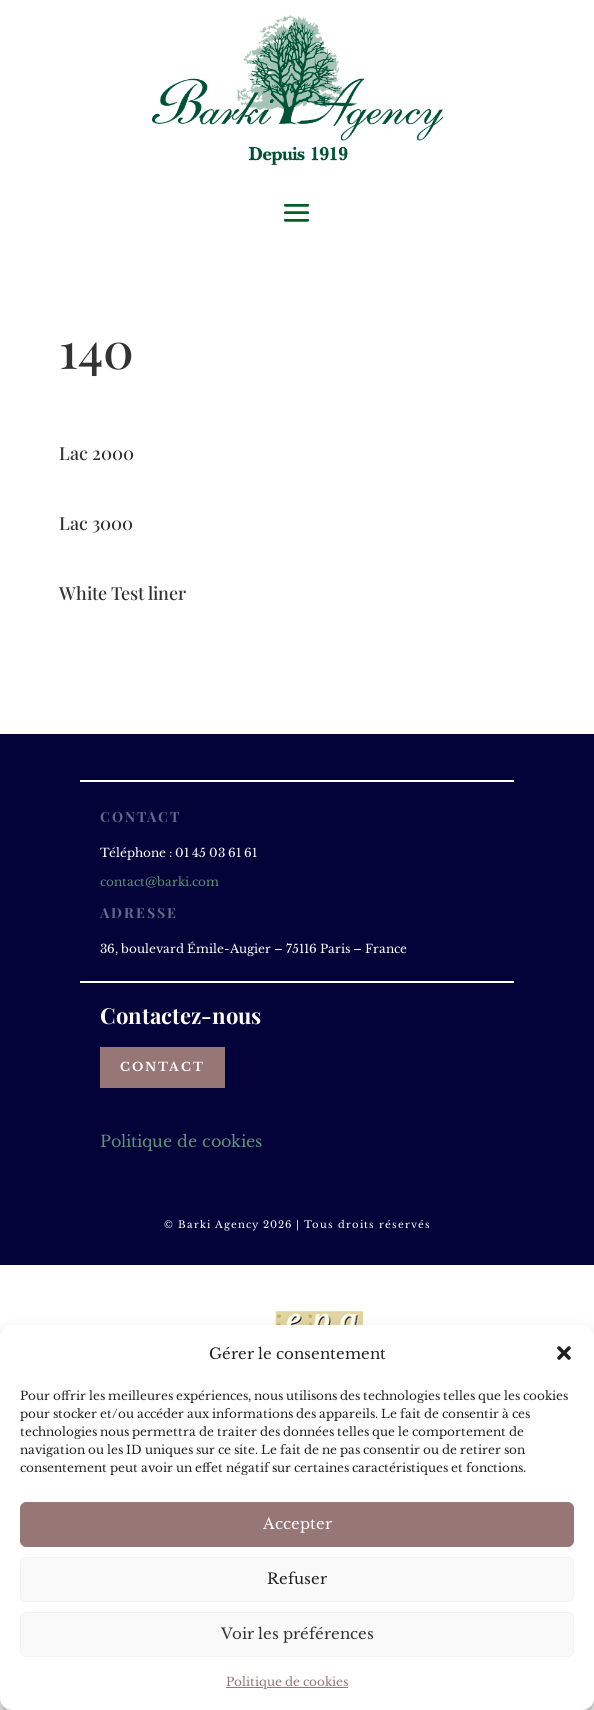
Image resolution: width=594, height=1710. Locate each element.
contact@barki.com (159, 881)
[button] (564, 1353)
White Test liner (122, 593)
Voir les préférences (297, 1633)
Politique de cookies (287, 1681)
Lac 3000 (96, 523)
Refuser (297, 1578)
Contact (162, 1066)
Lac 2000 (96, 453)
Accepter (297, 1523)
